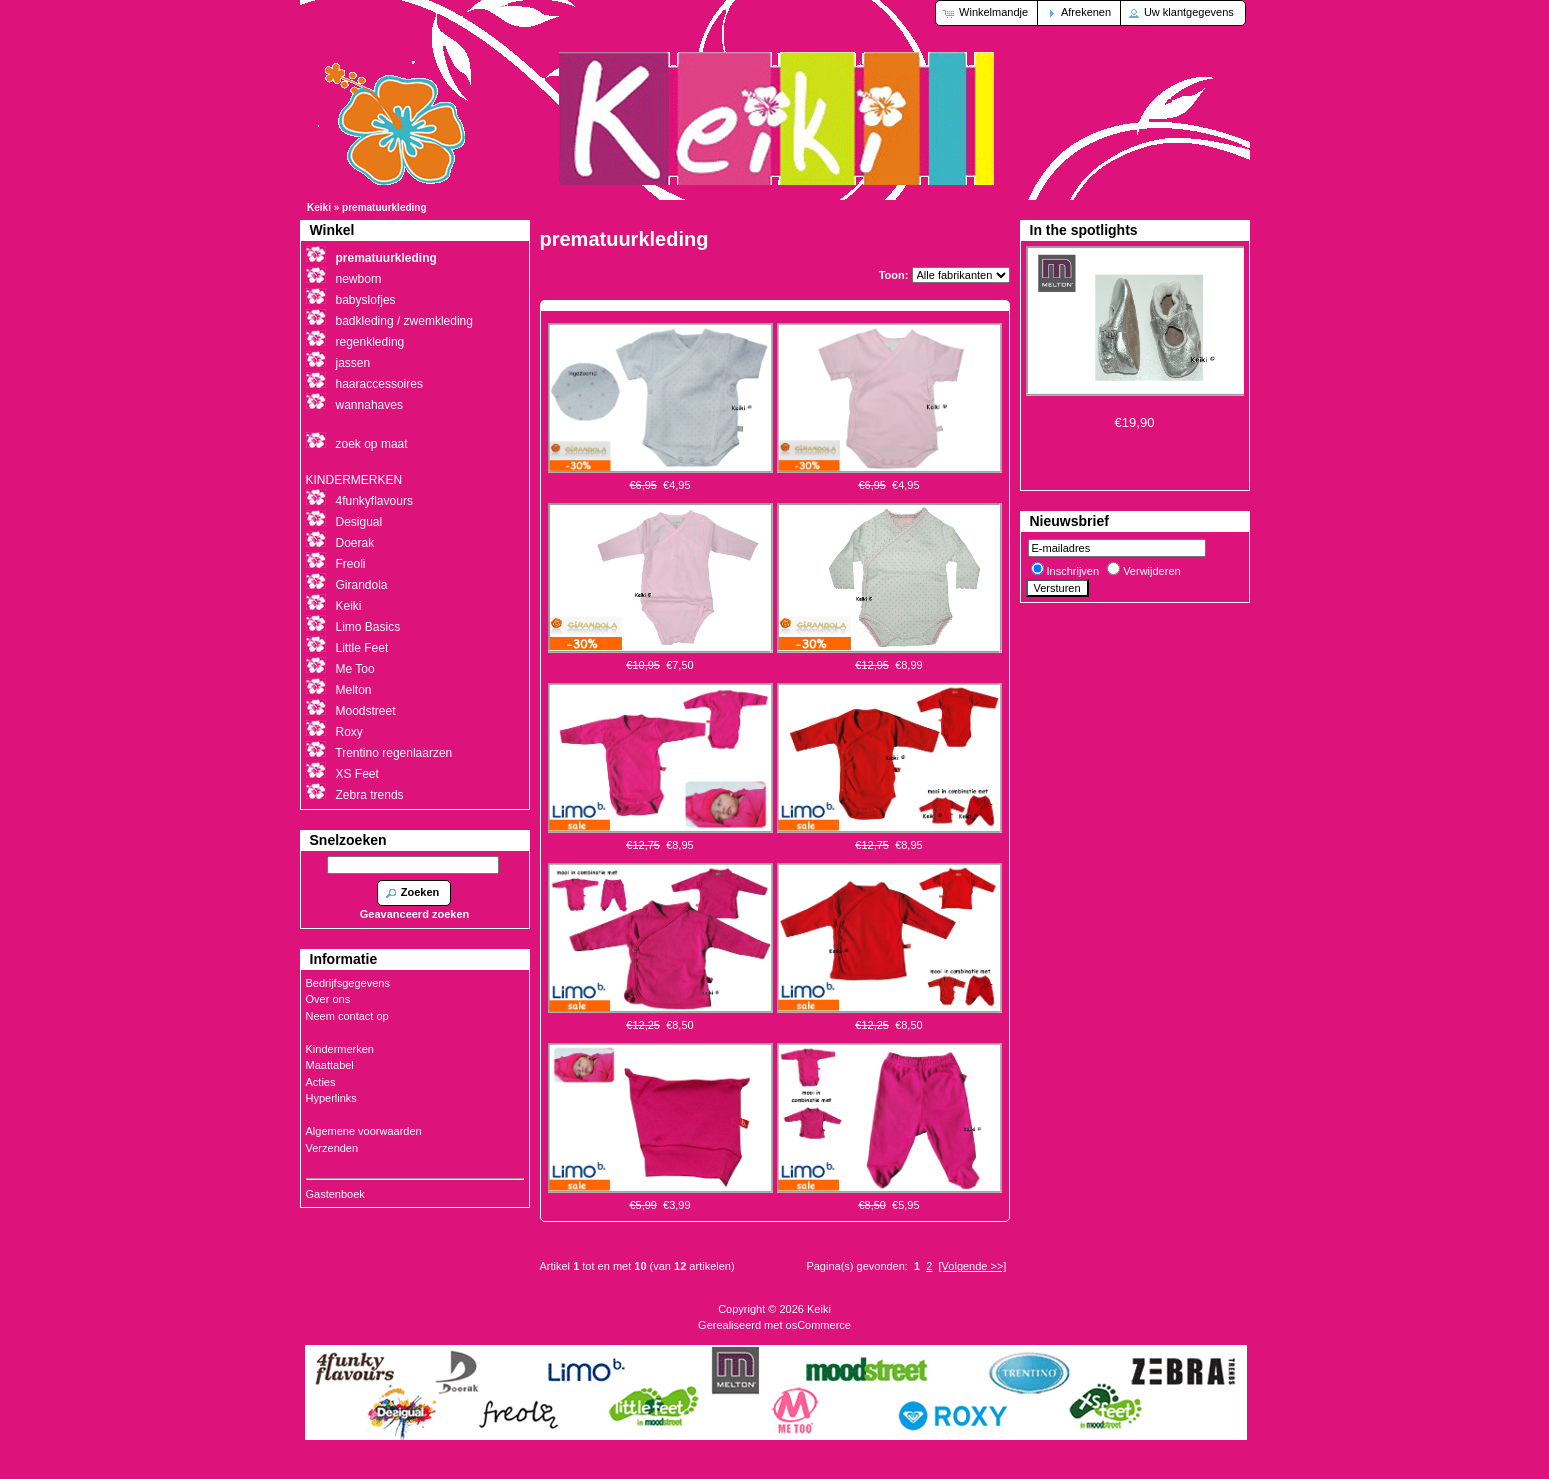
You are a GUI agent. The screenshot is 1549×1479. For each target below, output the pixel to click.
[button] (987, 13)
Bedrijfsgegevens (348, 983)
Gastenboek (335, 1194)
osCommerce (818, 1325)
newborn (359, 279)
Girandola (362, 585)
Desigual (359, 522)
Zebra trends (370, 795)
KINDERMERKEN (354, 480)
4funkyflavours (374, 501)
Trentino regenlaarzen (393, 753)
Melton (354, 690)
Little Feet (362, 648)
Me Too (355, 669)
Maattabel (330, 1065)
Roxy (349, 732)
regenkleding (370, 342)
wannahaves (369, 405)
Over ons (328, 999)
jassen (353, 363)
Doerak (355, 543)
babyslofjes (366, 300)
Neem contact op (347, 1016)
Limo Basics (368, 627)
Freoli (351, 564)
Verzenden (332, 1148)
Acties (321, 1082)
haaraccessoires (379, 384)
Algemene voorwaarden (364, 1131)
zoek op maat (372, 444)
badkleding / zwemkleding (404, 321)
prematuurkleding (384, 207)
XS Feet (357, 774)
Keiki (319, 207)
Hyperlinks (331, 1098)
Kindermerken (340, 1049)
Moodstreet (366, 711)
